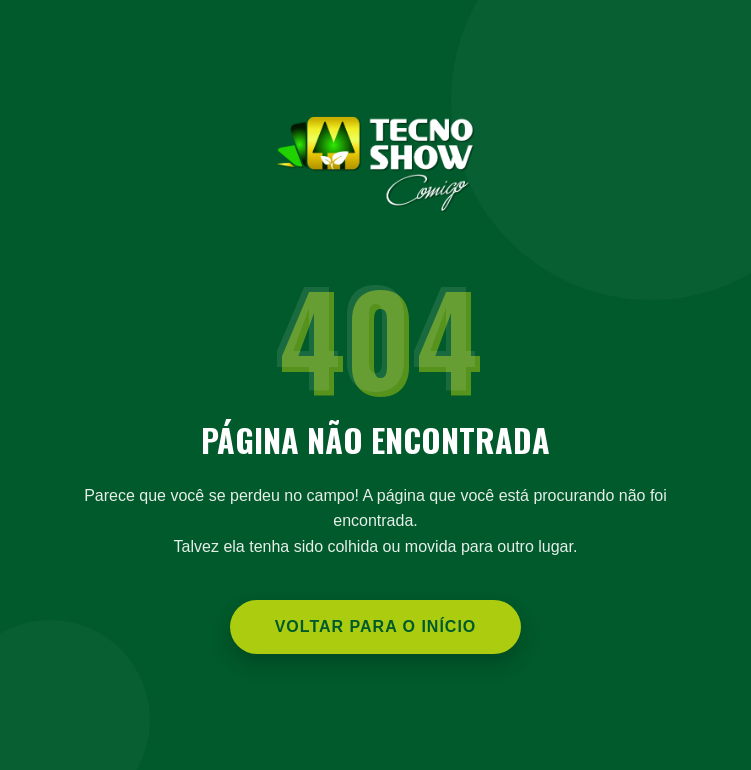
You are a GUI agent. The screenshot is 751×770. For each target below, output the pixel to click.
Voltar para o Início (376, 626)
